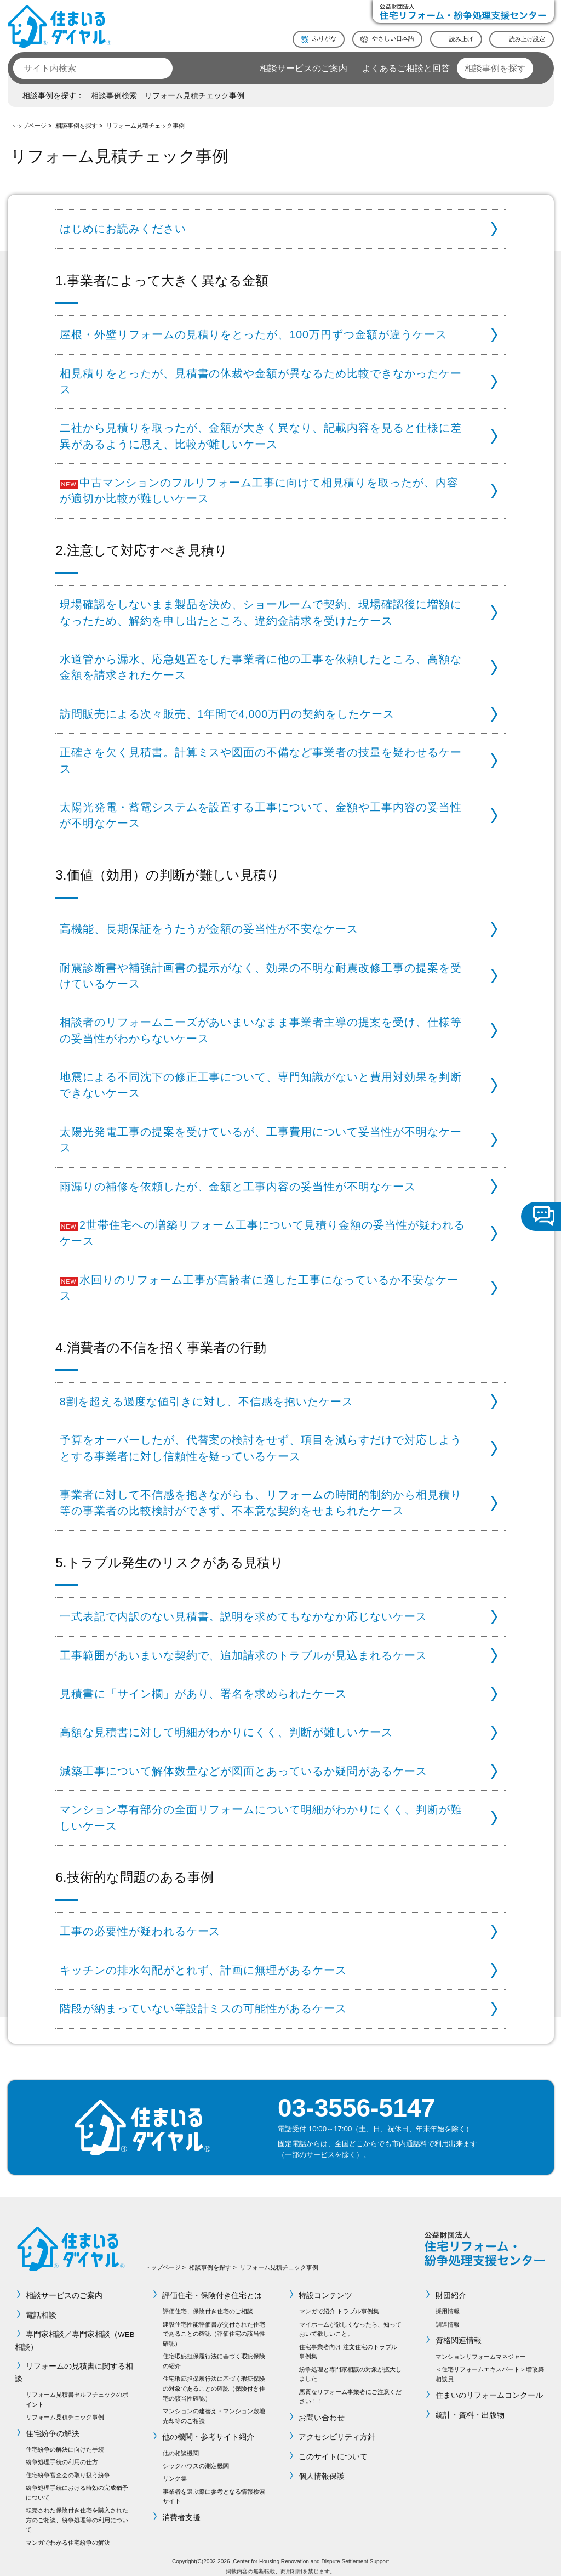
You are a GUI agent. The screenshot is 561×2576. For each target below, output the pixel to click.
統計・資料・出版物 (470, 2407)
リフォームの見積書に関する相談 (74, 2364)
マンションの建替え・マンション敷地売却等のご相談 (214, 2408)
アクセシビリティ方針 (337, 2429)
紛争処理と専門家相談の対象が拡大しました (350, 2366)
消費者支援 (182, 2509)
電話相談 (41, 2307)
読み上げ (461, 38)
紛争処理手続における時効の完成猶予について (77, 2484)
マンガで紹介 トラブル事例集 (339, 2303)
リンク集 (175, 2470)
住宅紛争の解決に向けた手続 (65, 2441)
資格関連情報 (459, 2332)
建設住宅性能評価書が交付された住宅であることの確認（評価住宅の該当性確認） (214, 2326)
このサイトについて (333, 2449)
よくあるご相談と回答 (406, 68)
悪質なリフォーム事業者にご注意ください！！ (350, 2388)
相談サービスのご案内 (303, 68)
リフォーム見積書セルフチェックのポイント (77, 2392)
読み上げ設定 (527, 38)
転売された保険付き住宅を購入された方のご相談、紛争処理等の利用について (77, 2512)
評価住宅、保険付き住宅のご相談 (208, 2303)
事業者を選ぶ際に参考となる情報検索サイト (214, 2488)
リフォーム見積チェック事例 (194, 96)
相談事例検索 (114, 96)
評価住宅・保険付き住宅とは (212, 2287)
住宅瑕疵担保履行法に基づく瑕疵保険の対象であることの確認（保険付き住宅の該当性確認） (214, 2381)
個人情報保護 (322, 2469)
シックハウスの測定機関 (196, 2458)
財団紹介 (451, 2287)
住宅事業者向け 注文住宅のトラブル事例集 (348, 2343)
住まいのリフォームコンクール (489, 2387)
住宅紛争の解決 (52, 2425)
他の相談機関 (181, 2445)
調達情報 (448, 2316)
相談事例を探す (495, 68)
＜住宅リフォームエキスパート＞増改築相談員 (490, 2366)
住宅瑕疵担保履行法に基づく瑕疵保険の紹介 (214, 2353)
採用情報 (448, 2303)
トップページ (28, 125)
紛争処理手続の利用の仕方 (62, 2454)
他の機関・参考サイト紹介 (209, 2429)
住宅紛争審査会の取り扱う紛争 (68, 2467)
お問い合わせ (322, 2409)
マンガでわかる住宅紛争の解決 (68, 2534)
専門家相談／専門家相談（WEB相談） (75, 2333)
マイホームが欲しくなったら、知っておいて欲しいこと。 (350, 2321)
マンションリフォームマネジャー (481, 2348)
